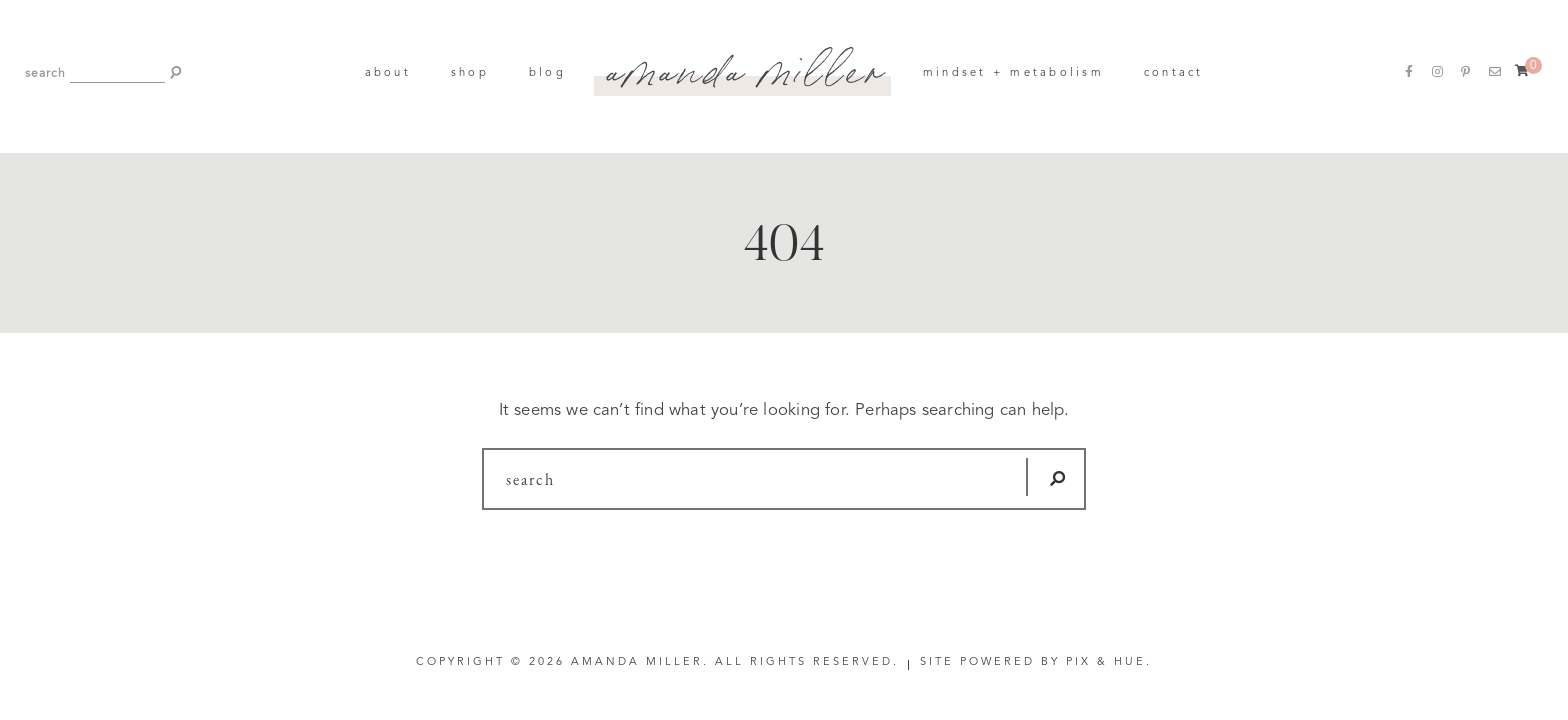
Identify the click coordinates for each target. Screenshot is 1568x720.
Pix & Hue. (1109, 662)
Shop (470, 73)
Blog (547, 73)
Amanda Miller (744, 64)
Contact (1174, 73)
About (388, 73)
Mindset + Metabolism (1013, 73)
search (45, 74)
